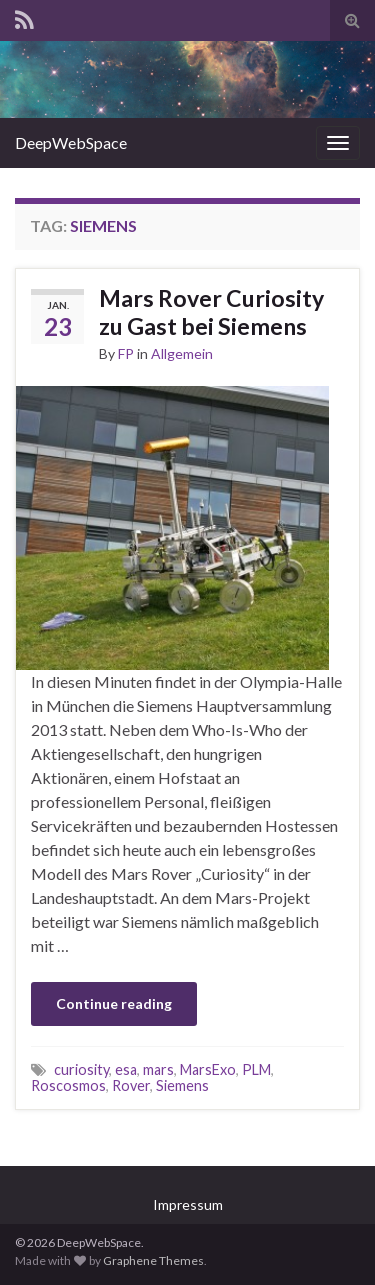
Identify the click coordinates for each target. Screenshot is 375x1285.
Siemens (182, 1085)
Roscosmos (68, 1085)
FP (126, 353)
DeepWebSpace (71, 142)
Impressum (188, 1204)
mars (158, 1069)
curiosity (81, 1069)
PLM (256, 1069)
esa (126, 1069)
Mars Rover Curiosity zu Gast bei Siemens (211, 312)
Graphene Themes (153, 1260)
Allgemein (182, 353)
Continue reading (114, 1003)
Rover (131, 1085)
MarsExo (208, 1069)
